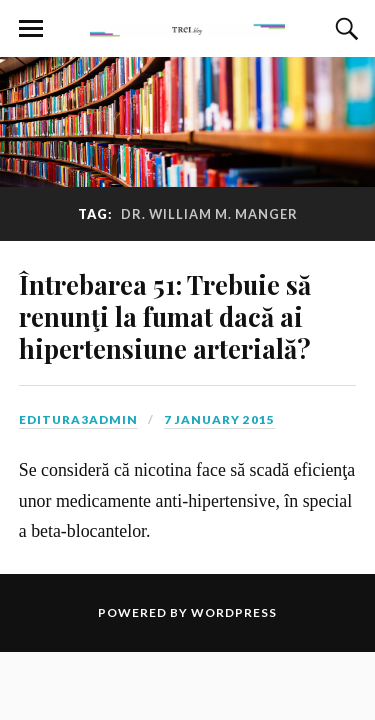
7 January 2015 (219, 419)
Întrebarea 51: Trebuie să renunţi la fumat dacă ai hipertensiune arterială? (165, 316)
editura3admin (78, 419)
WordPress (234, 612)
